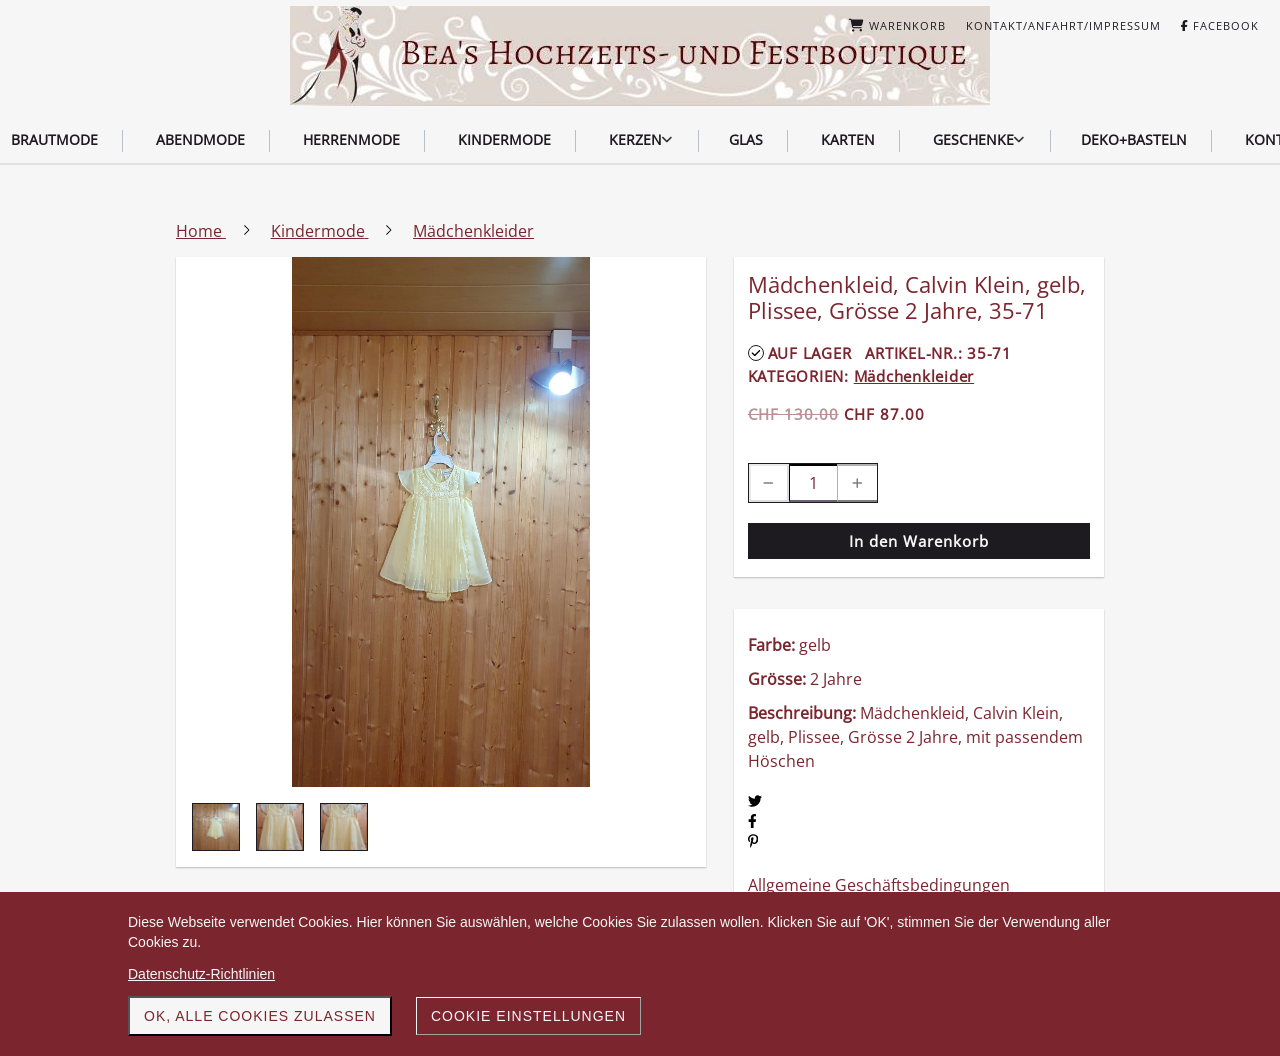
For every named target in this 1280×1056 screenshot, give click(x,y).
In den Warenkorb (919, 541)
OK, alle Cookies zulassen (260, 1016)
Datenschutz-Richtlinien (201, 974)
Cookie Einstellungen (528, 1016)
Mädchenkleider (914, 376)
